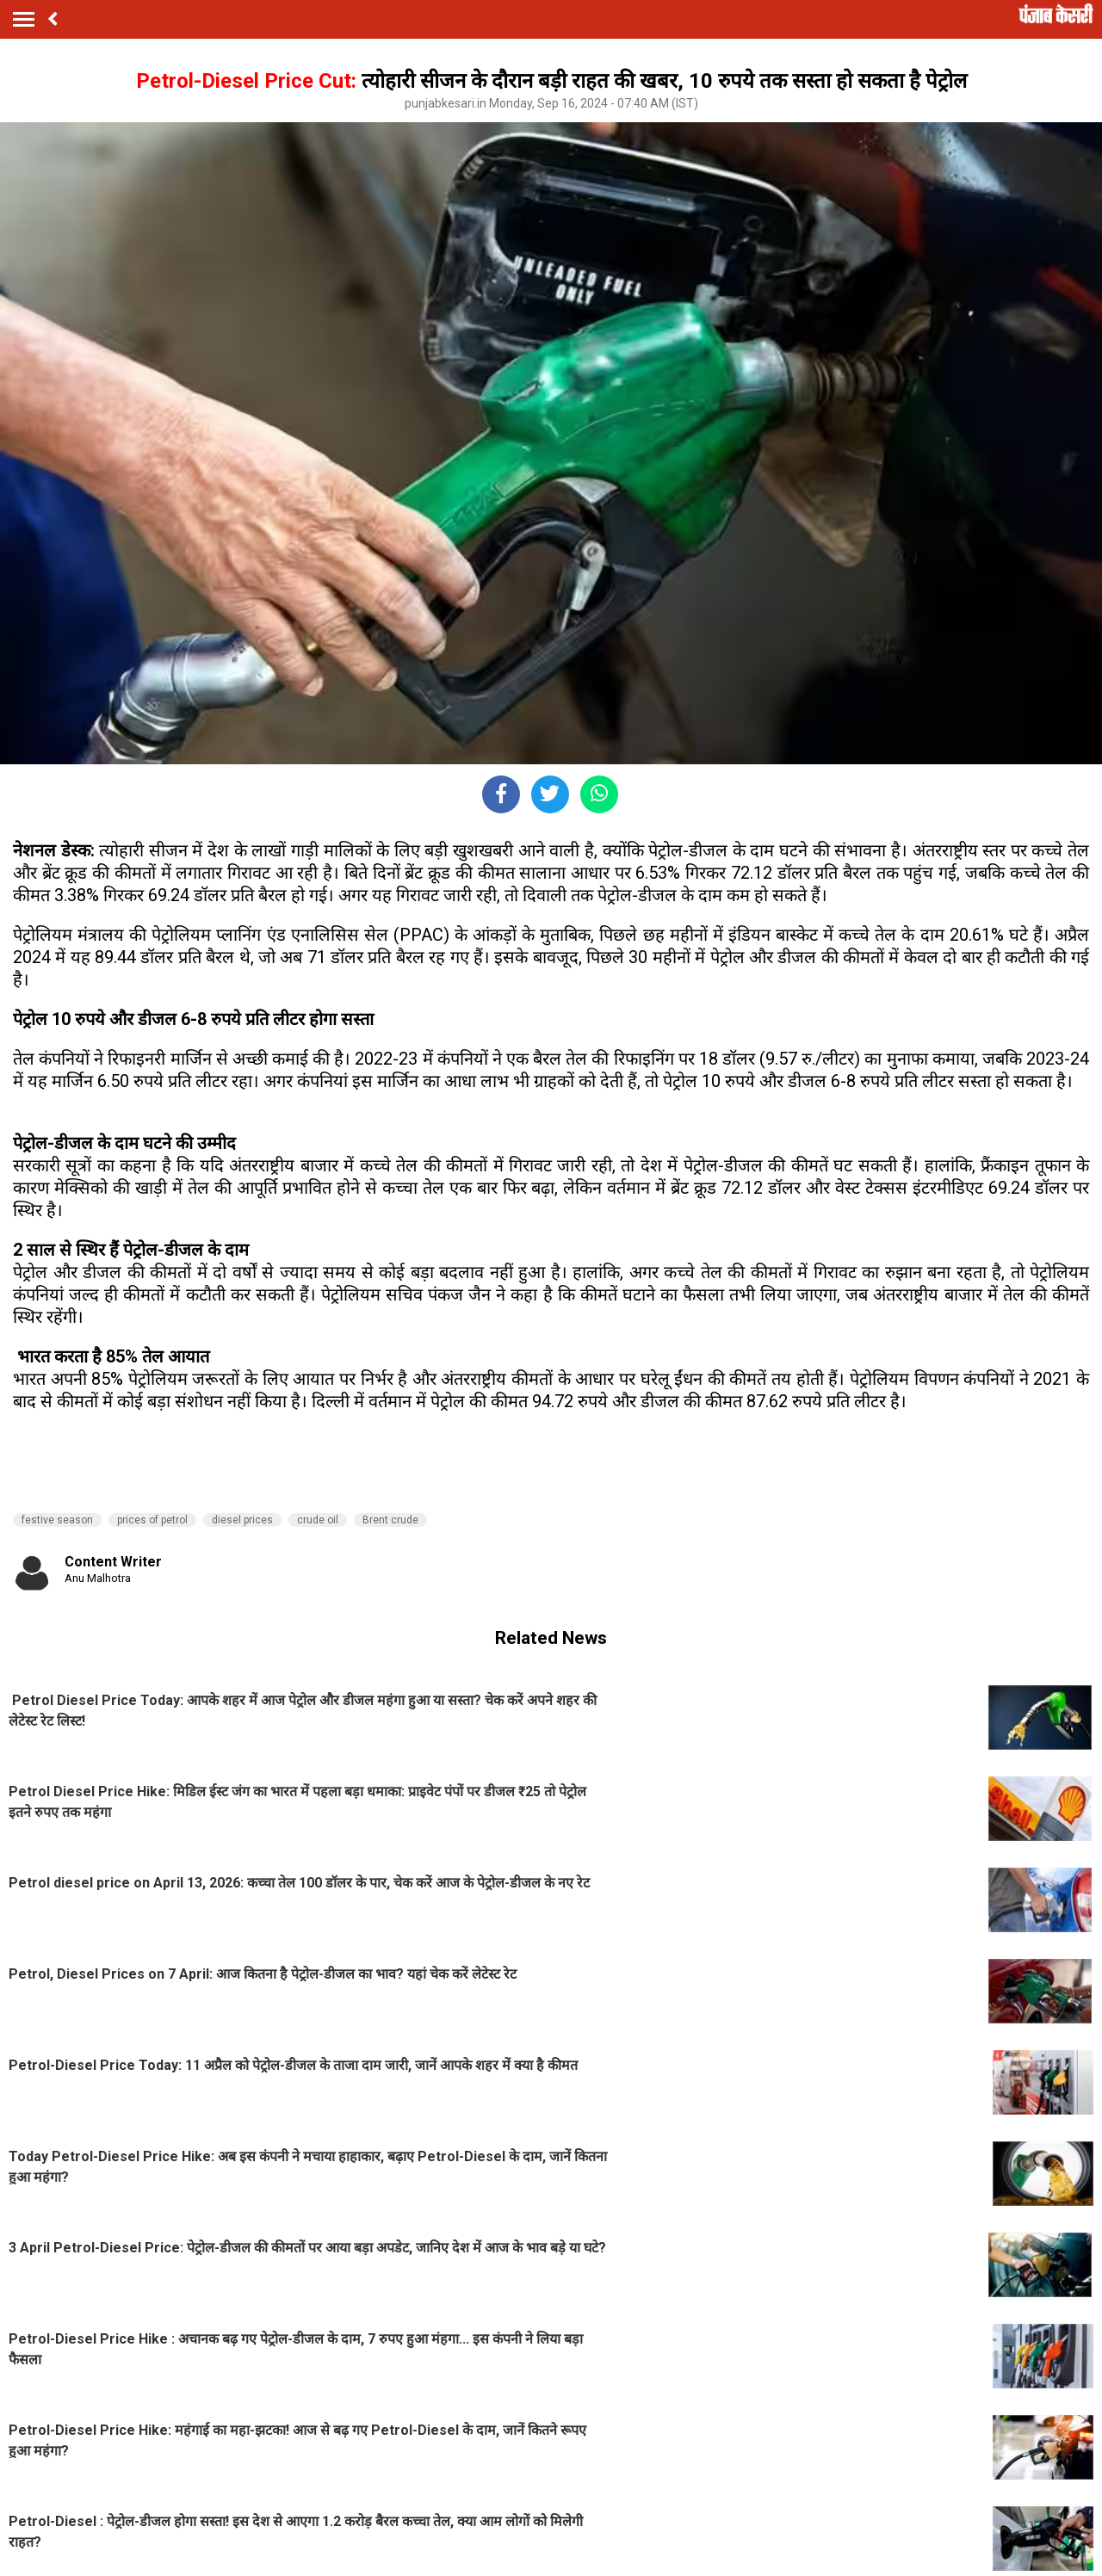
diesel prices (242, 1520)
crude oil (317, 1520)
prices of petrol (152, 1520)
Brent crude (390, 1520)
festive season (57, 1520)
